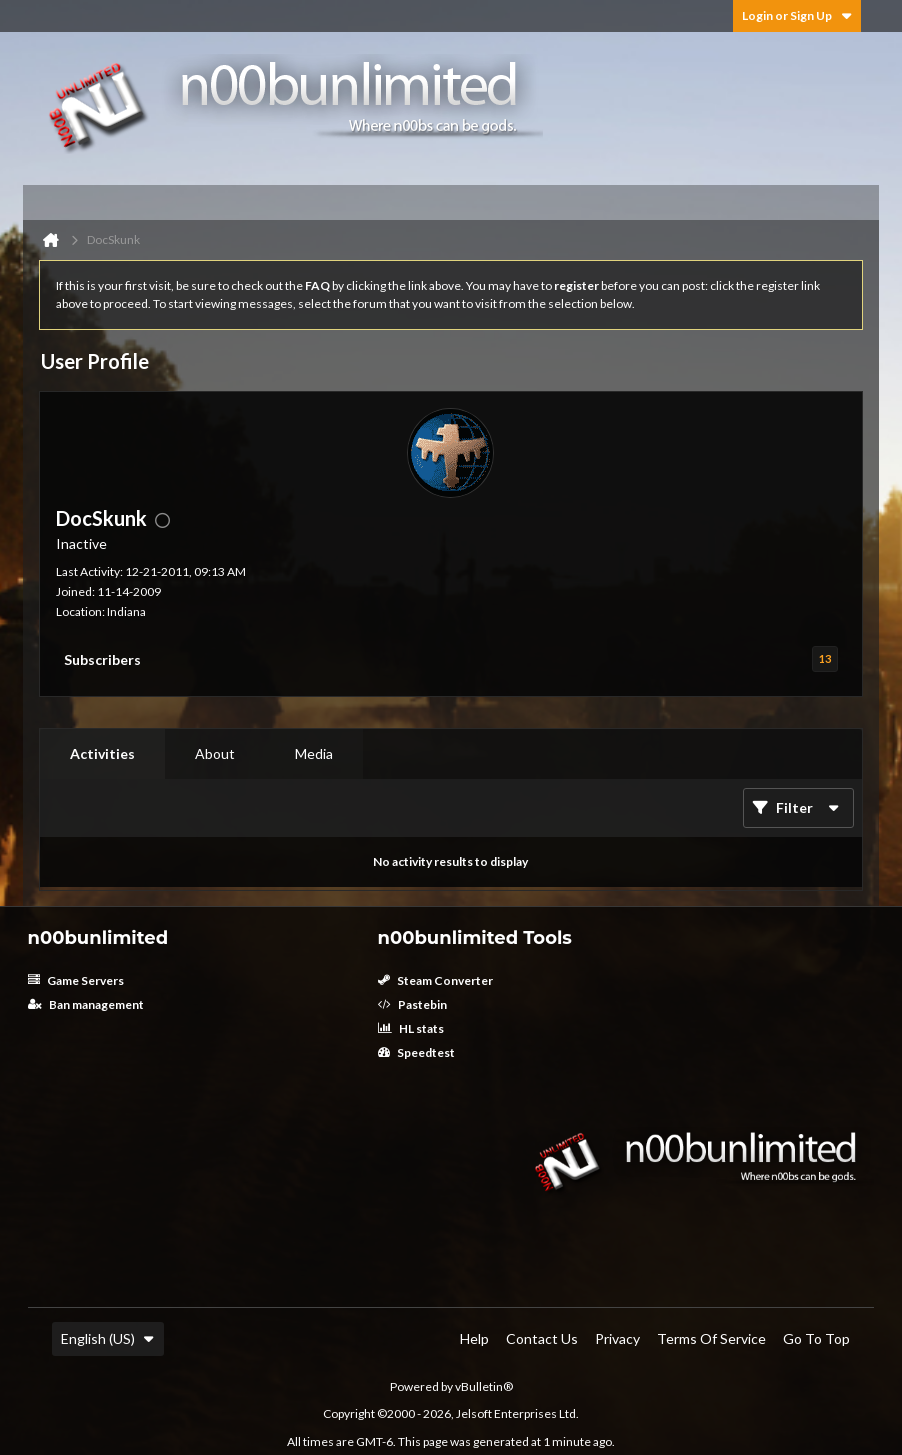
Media (314, 753)
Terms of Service (711, 1338)
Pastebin (412, 1004)
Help (474, 1338)
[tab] (102, 754)
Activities (102, 753)
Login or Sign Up (797, 15)
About (215, 753)
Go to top (816, 1338)
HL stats (411, 1028)
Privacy (617, 1338)
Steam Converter (435, 980)
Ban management (86, 1004)
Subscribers (102, 659)
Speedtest (416, 1052)
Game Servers (76, 980)
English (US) (108, 1338)
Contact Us (542, 1338)
